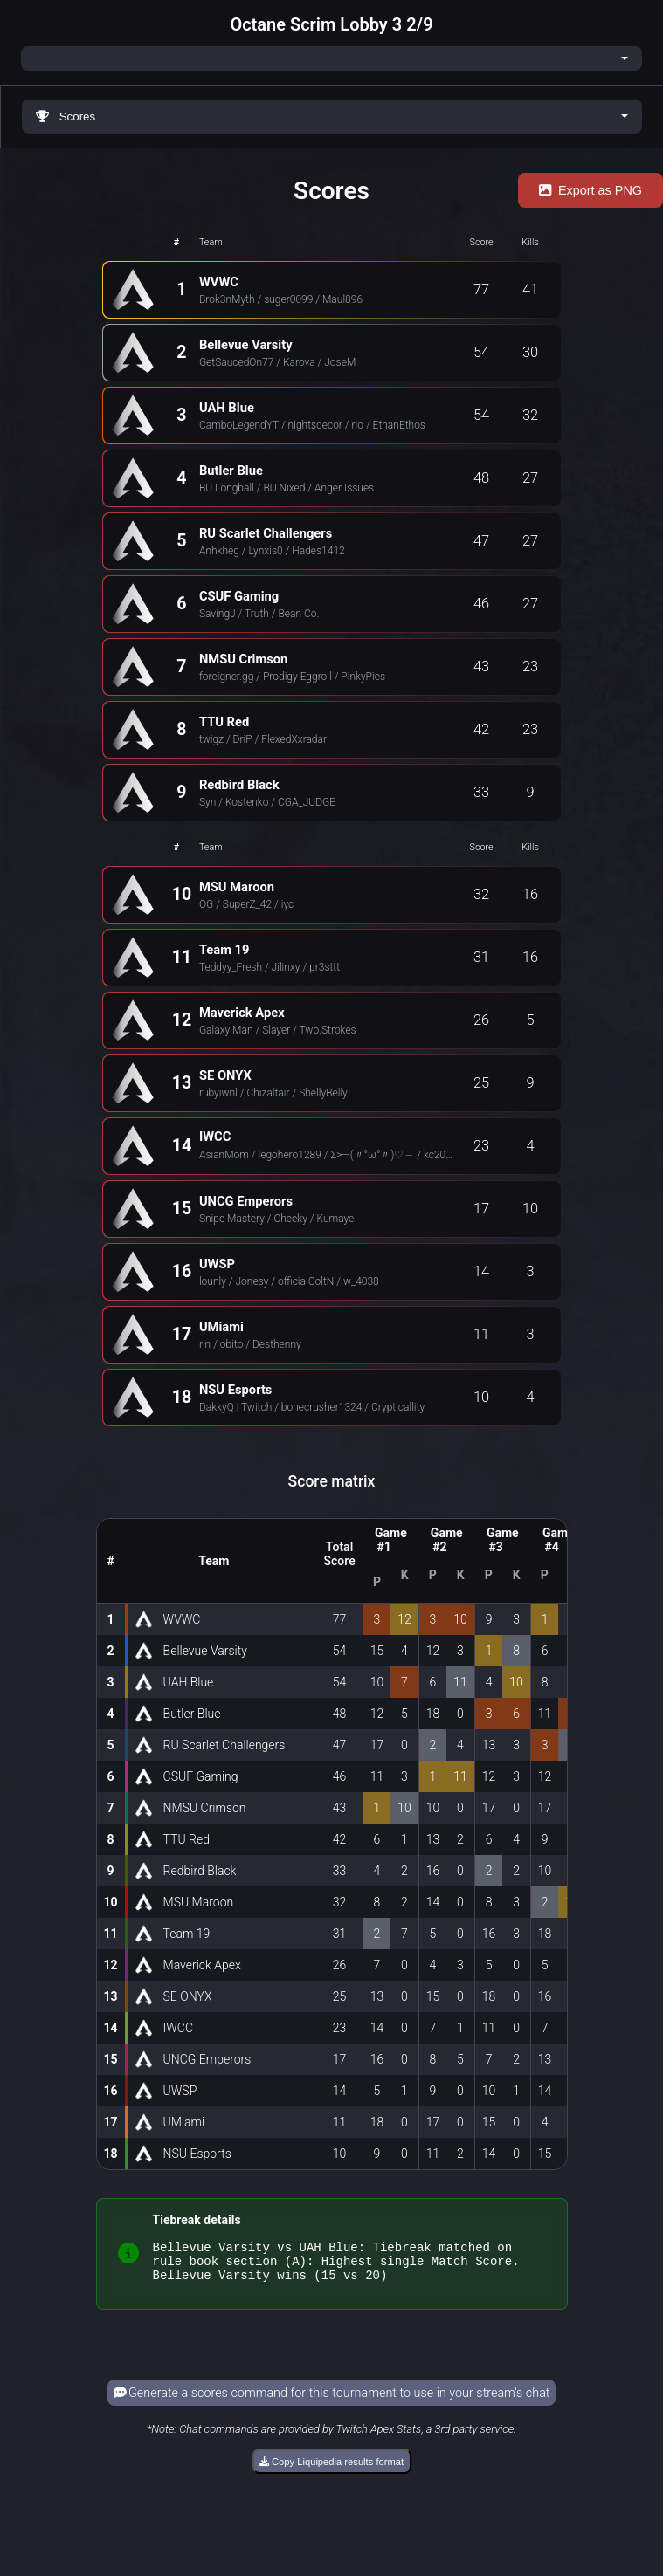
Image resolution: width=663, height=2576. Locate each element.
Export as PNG (590, 190)
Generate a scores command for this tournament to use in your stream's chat (332, 2401)
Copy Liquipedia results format (331, 2469)
